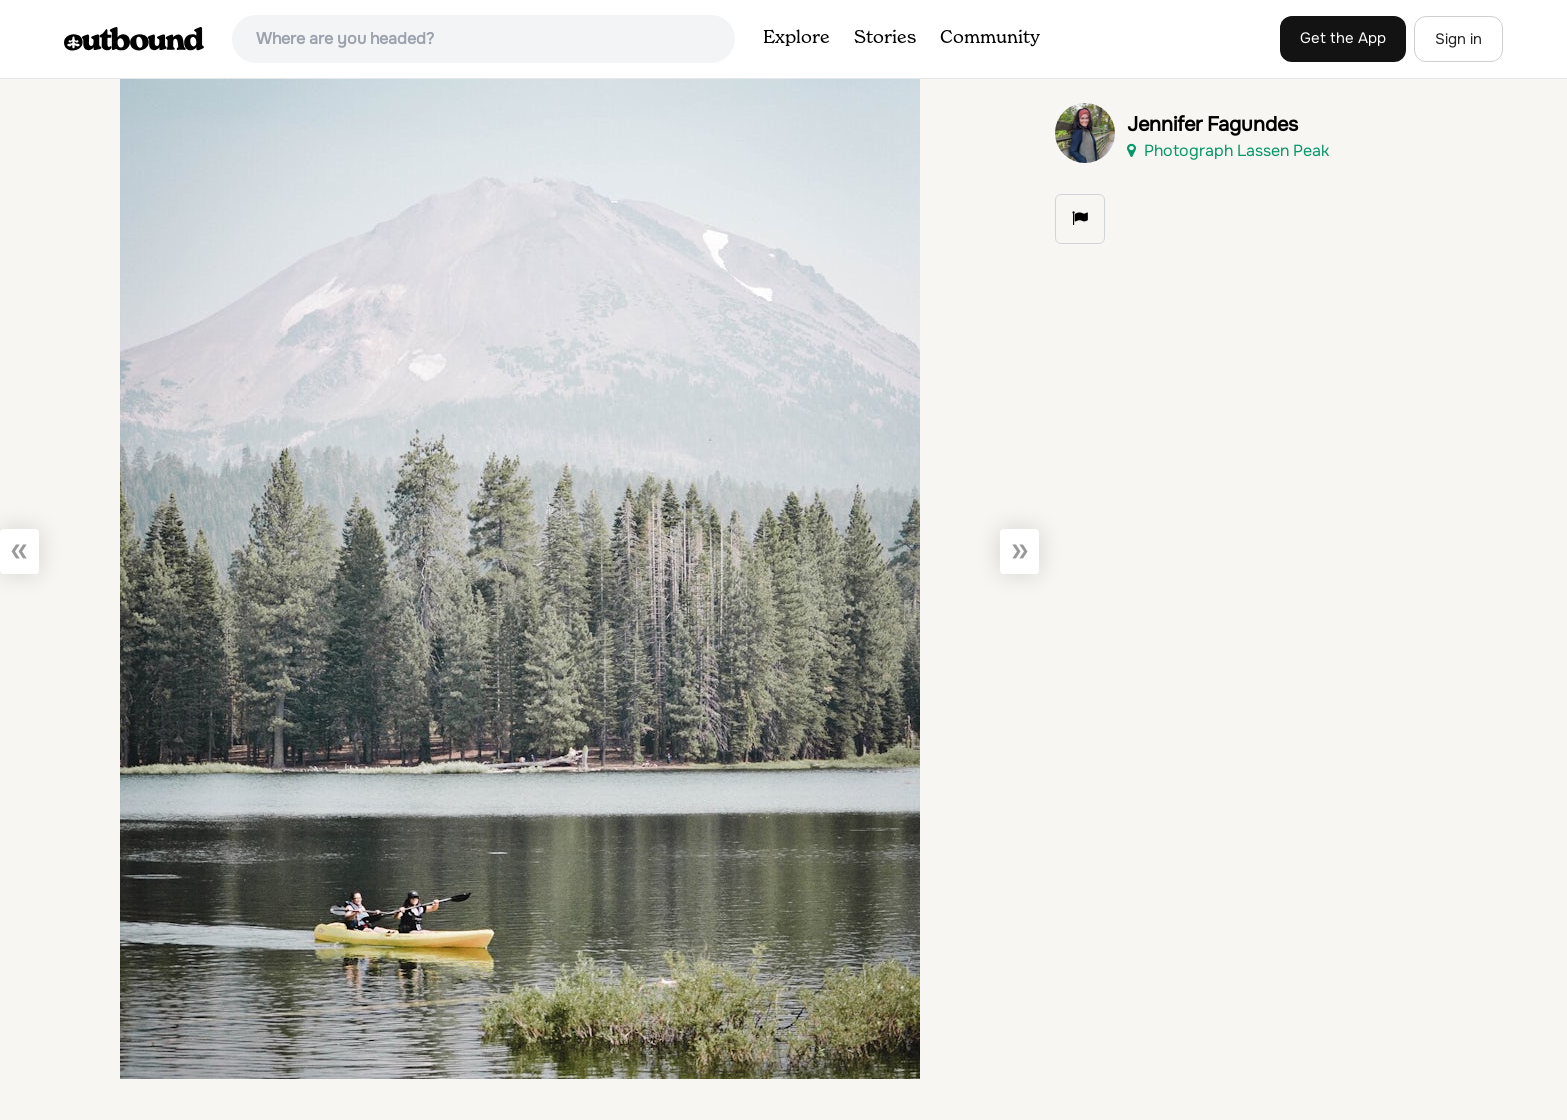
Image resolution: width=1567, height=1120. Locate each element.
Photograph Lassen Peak (1228, 150)
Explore (796, 38)
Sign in (1458, 39)
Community (990, 38)
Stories (885, 38)
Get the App (1343, 38)
